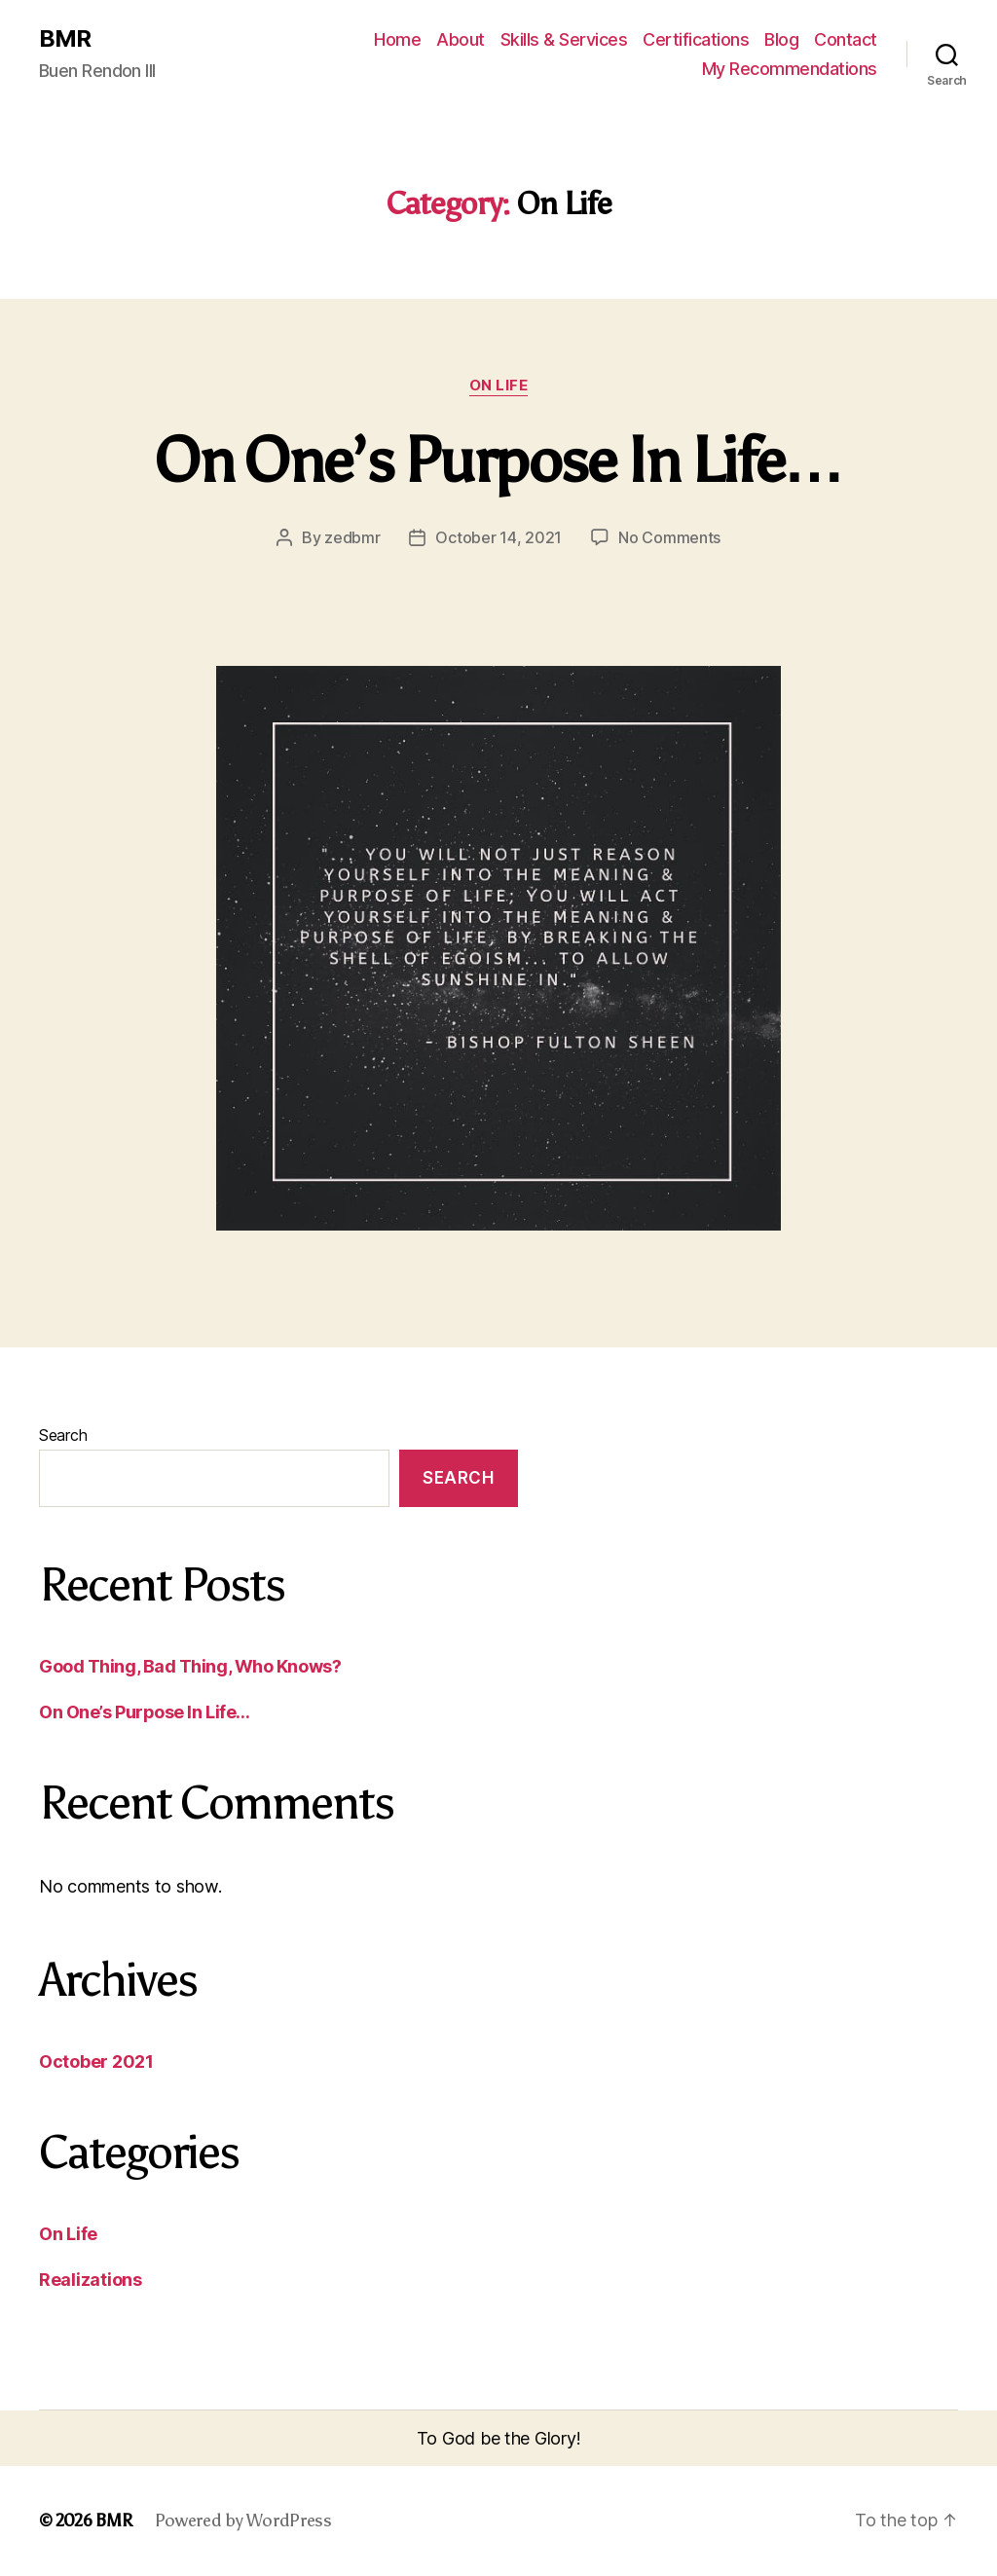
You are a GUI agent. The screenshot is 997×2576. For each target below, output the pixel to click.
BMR (65, 39)
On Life (499, 385)
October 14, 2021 (498, 537)
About (460, 39)
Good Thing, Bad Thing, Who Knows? (190, 1666)
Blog (781, 39)
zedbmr (352, 537)
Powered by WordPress (243, 2520)
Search (63, 1435)
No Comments (669, 537)
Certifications (696, 39)
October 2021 (96, 2061)
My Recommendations (789, 68)
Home (397, 39)
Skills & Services (564, 39)
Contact (845, 39)
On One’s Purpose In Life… (498, 460)
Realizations (90, 2279)
